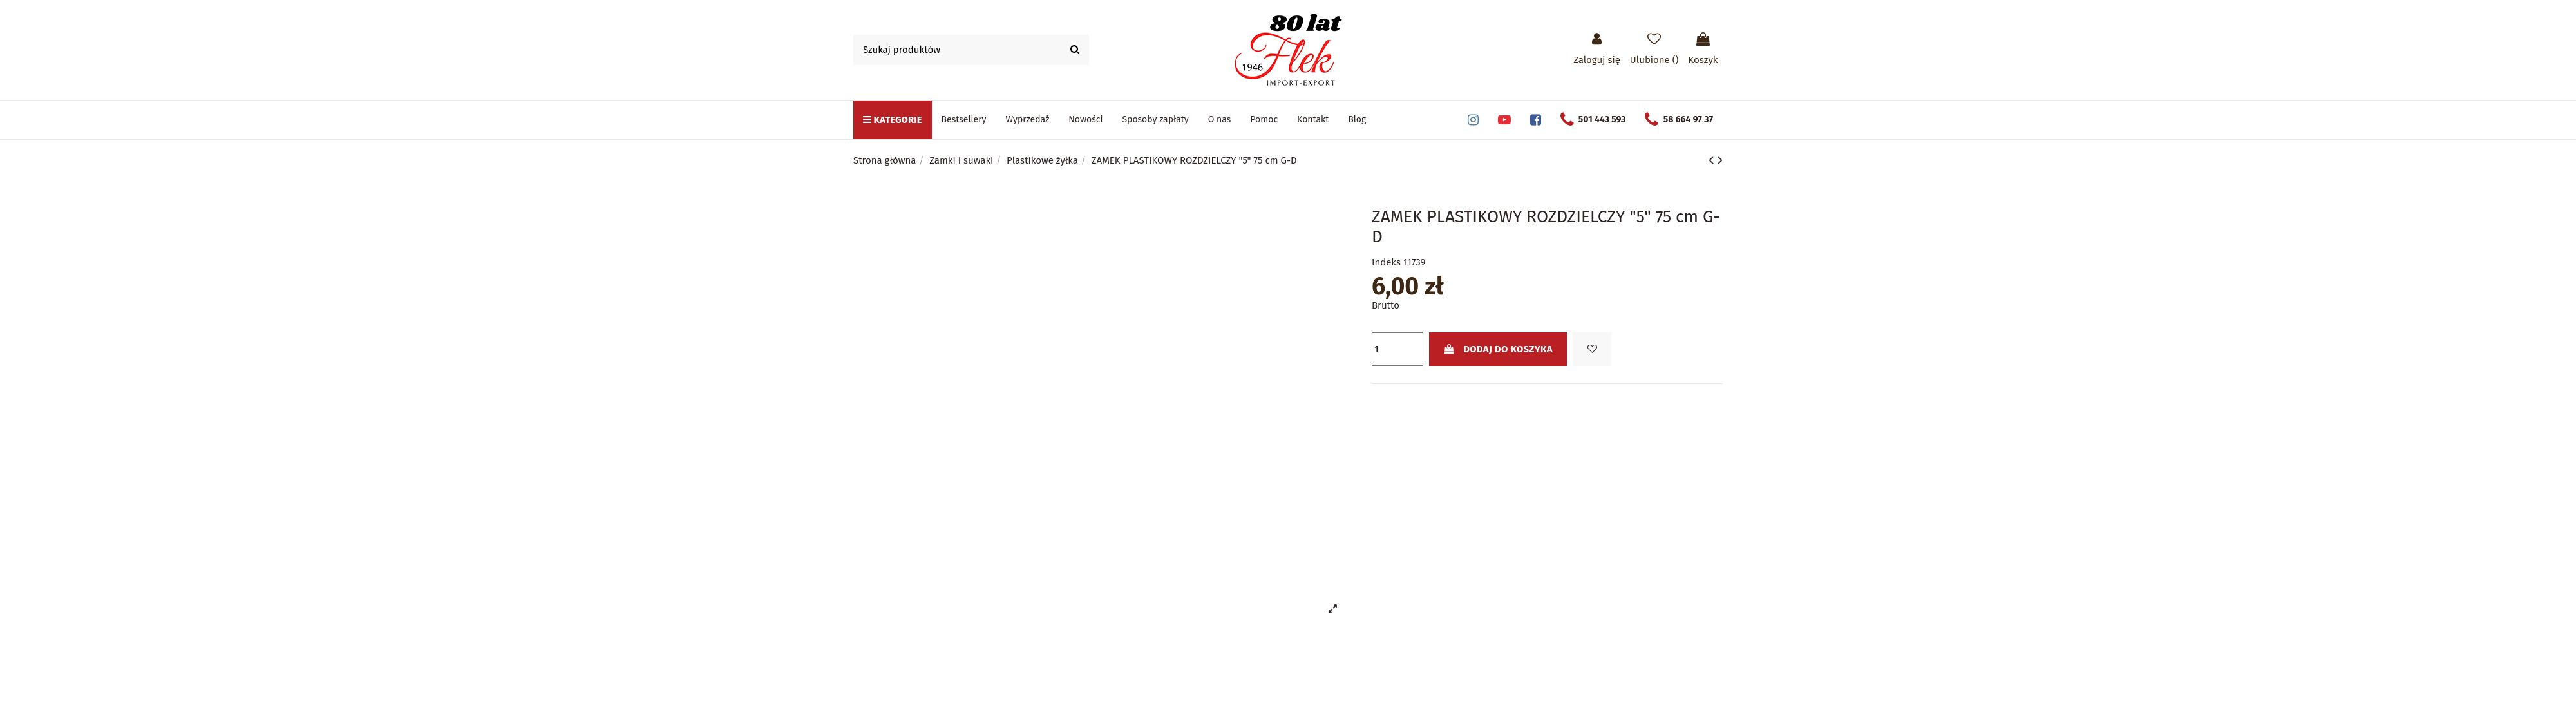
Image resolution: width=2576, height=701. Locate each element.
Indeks (1386, 262)
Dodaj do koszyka (1497, 349)
